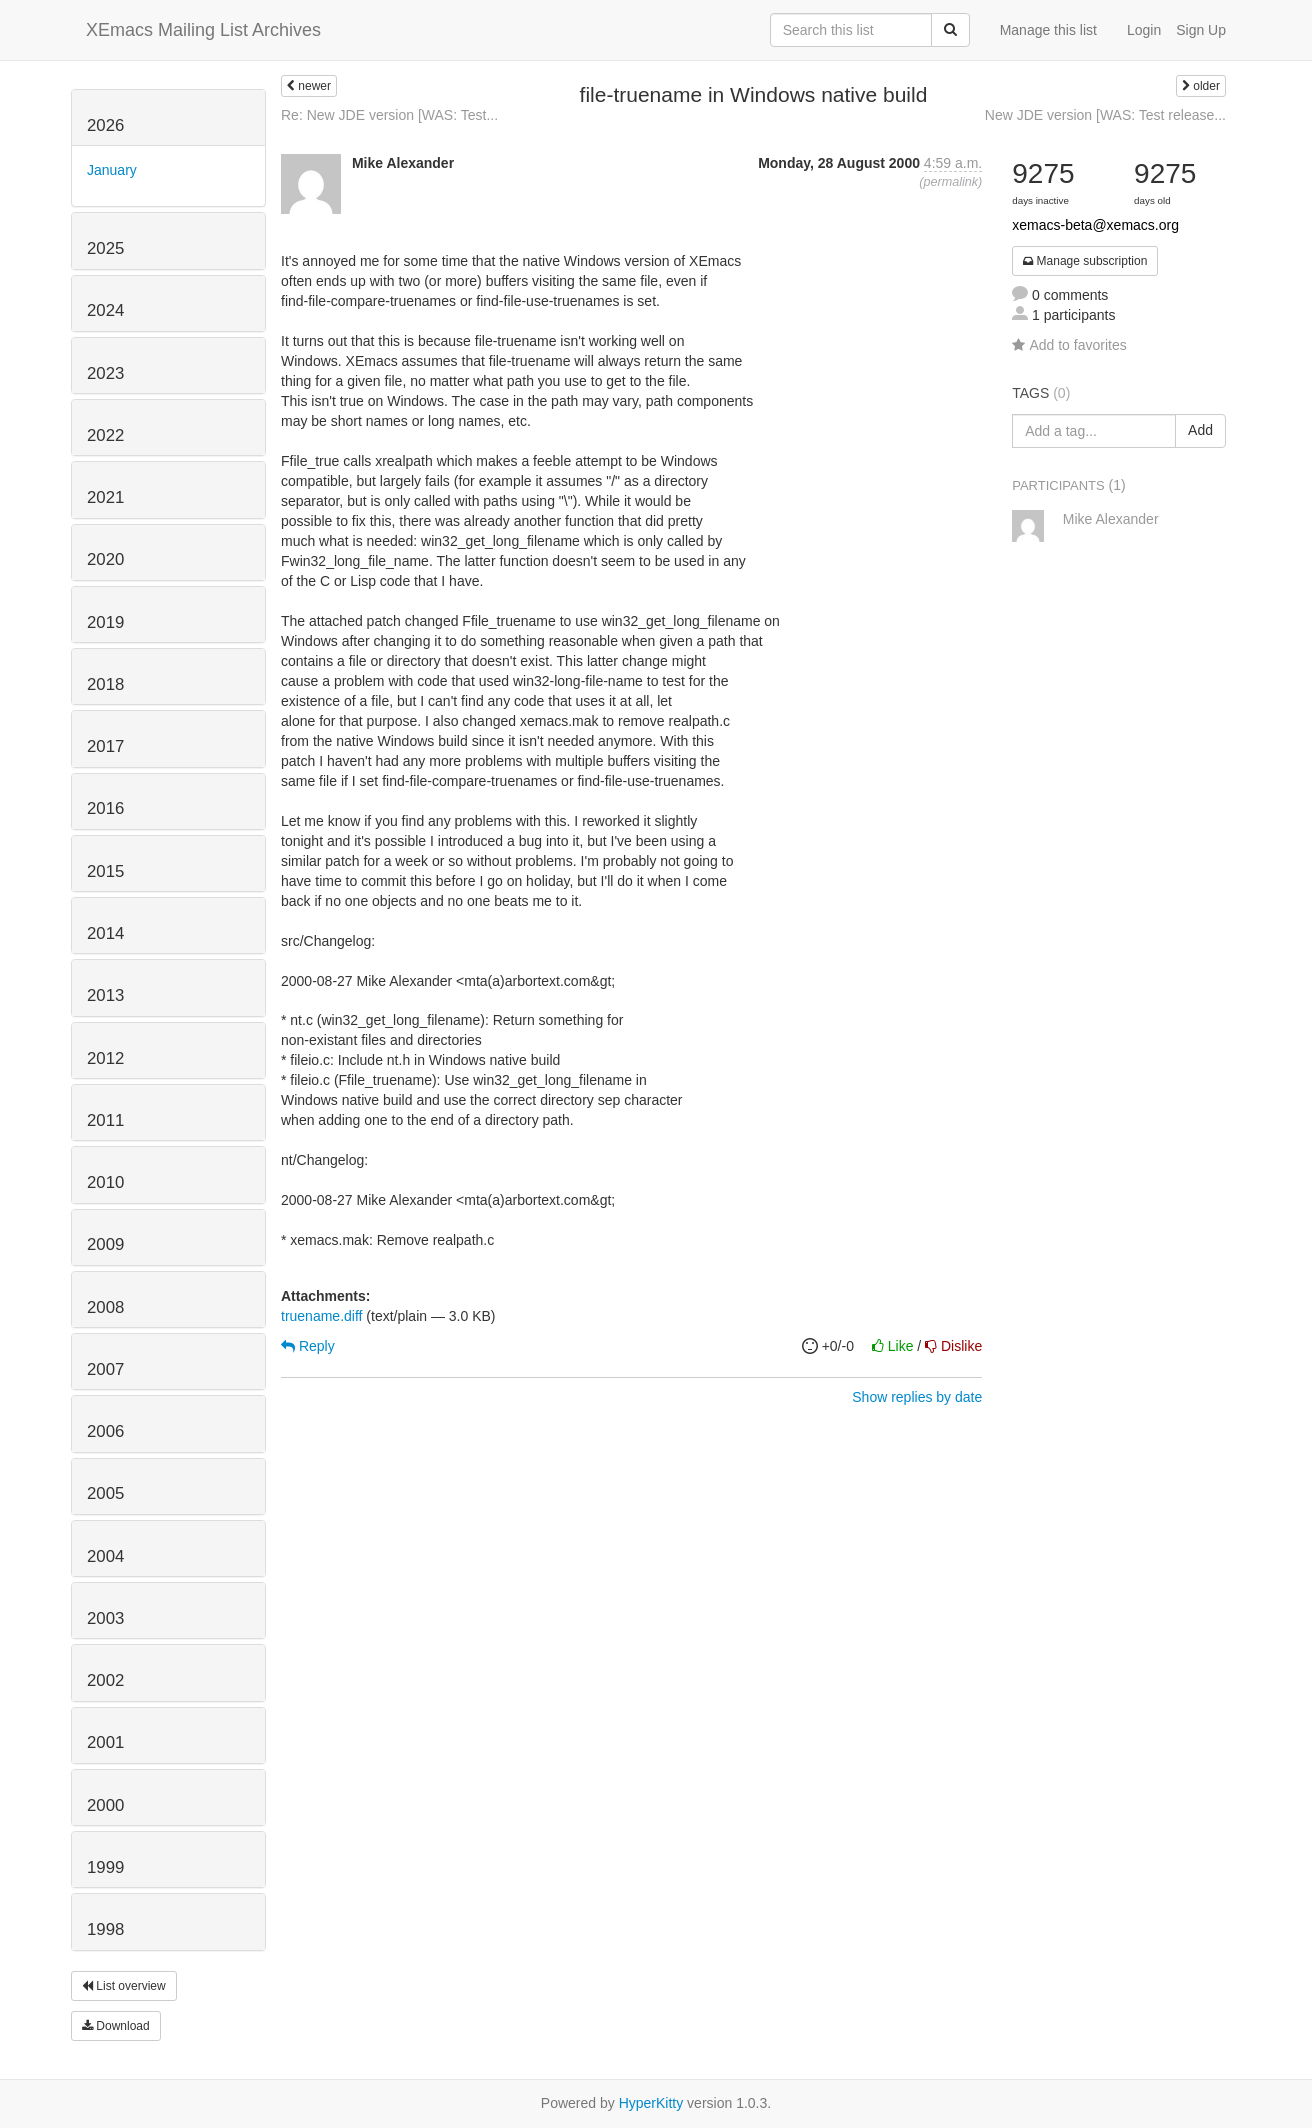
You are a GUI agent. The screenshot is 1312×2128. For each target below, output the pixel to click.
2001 (105, 1742)
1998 (105, 1929)
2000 (105, 1805)
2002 (105, 1680)
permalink (950, 182)
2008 (105, 1307)
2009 (105, 1244)
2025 (105, 248)
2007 (105, 1369)
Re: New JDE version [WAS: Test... (389, 115)
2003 (105, 1618)
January (112, 170)
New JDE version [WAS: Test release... (1105, 115)
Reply (308, 1346)
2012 (105, 1058)
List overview (124, 1986)
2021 (105, 497)
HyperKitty (651, 2103)
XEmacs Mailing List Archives (203, 30)
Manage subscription (1085, 261)
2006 (105, 1431)
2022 (105, 435)
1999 (105, 1867)
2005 (105, 1493)
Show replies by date (917, 1397)
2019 (105, 622)
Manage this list (1048, 30)
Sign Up (1201, 30)
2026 (105, 125)
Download (116, 2026)
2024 (105, 310)
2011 (105, 1120)
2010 (105, 1182)
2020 (105, 559)
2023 (105, 373)
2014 (105, 933)
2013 (105, 995)
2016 (105, 808)
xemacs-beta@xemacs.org (1095, 225)
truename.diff (321, 1316)
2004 (105, 1556)
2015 (105, 871)
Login (1144, 30)
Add (1200, 430)
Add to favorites (1069, 345)
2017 (105, 746)
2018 (105, 684)
